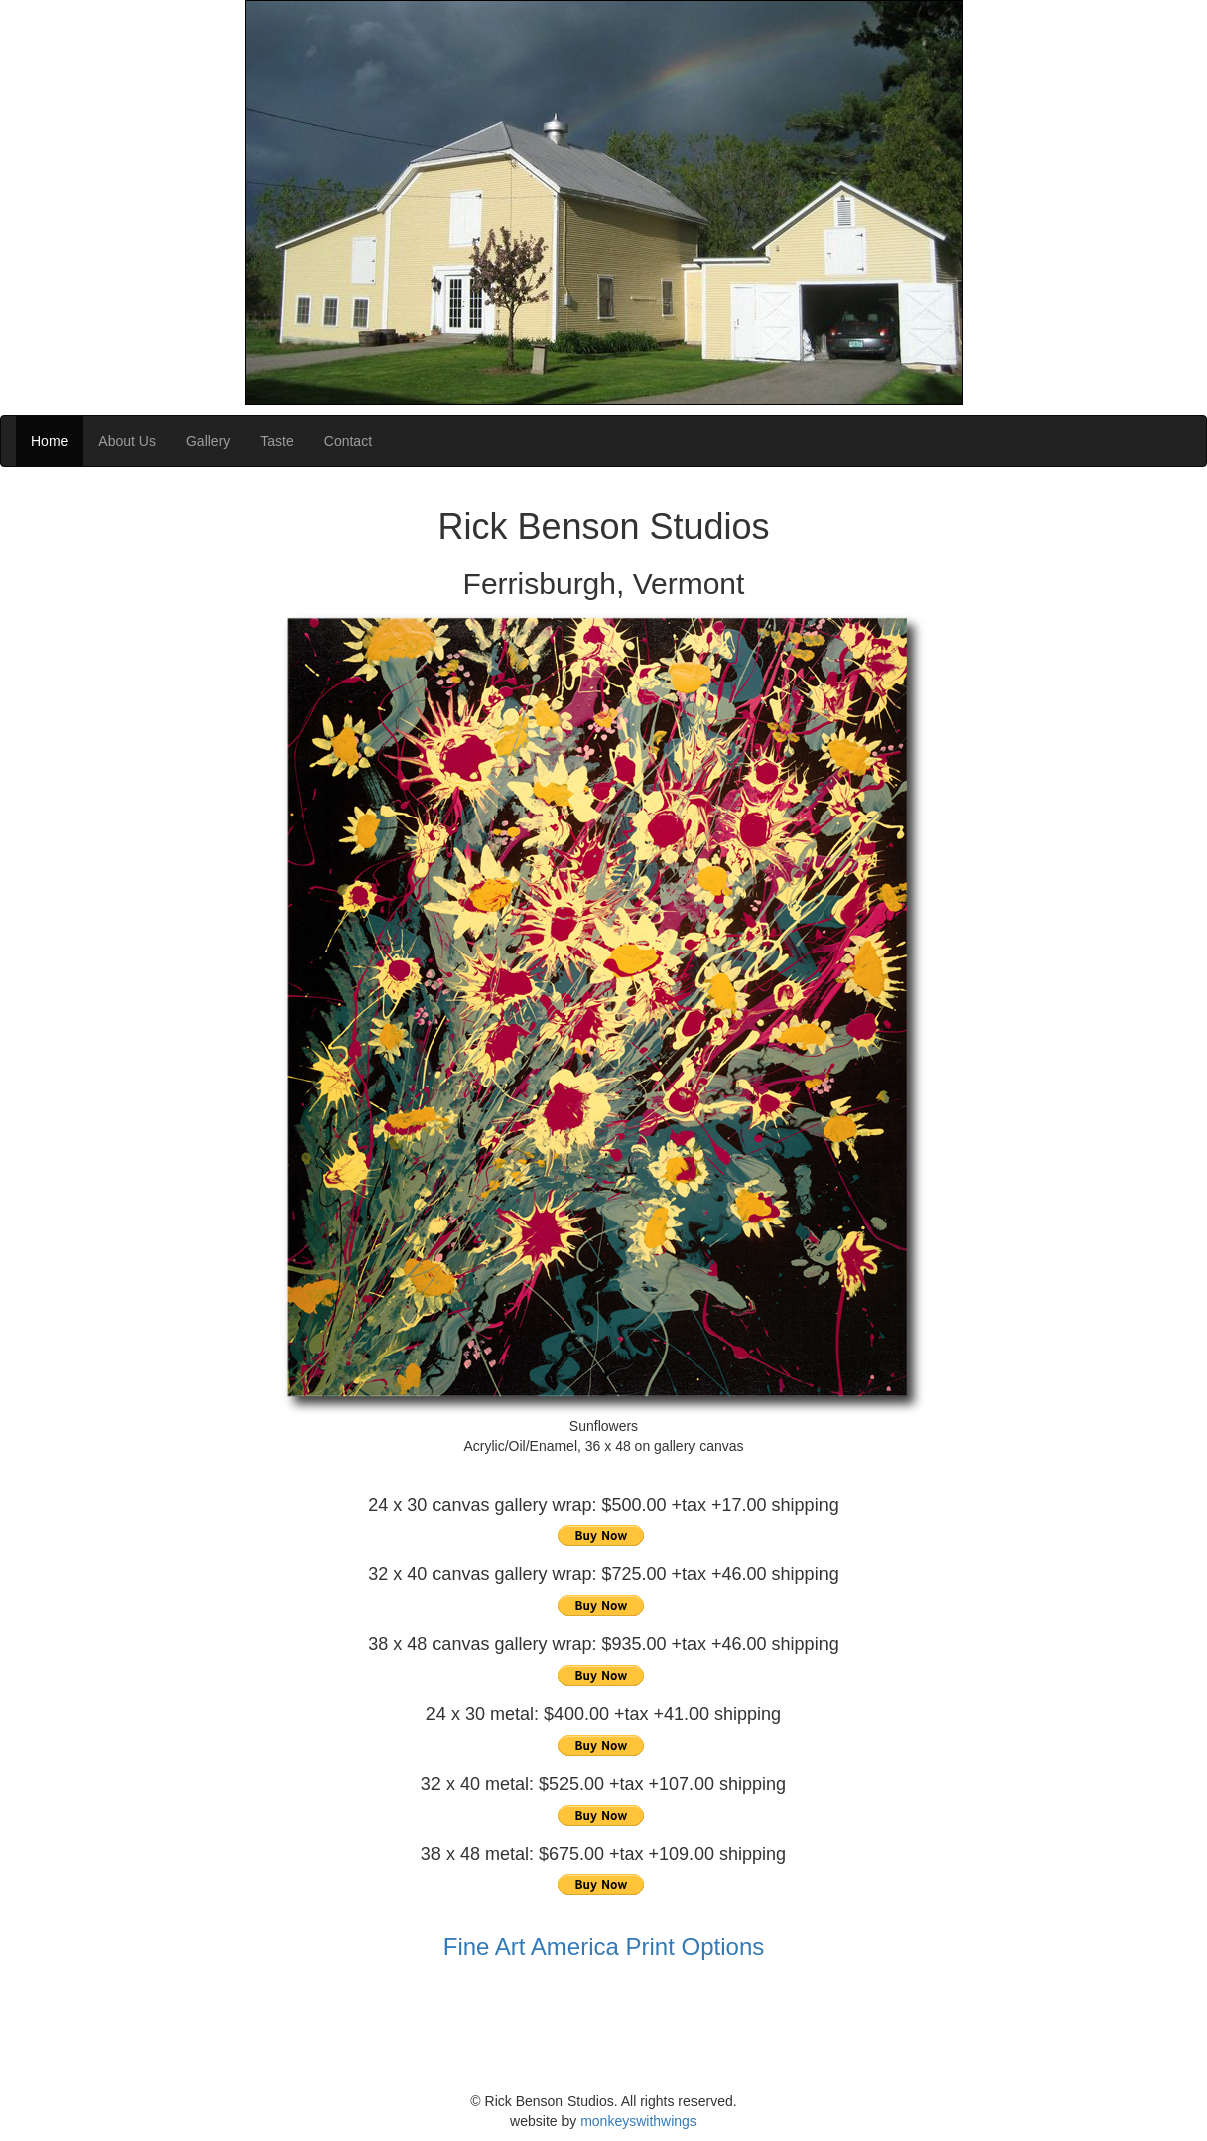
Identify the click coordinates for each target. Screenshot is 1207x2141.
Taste (276, 441)
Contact (348, 441)
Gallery (208, 441)
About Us (127, 441)
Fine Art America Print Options (603, 1946)
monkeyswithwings (638, 2121)
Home (49, 441)
